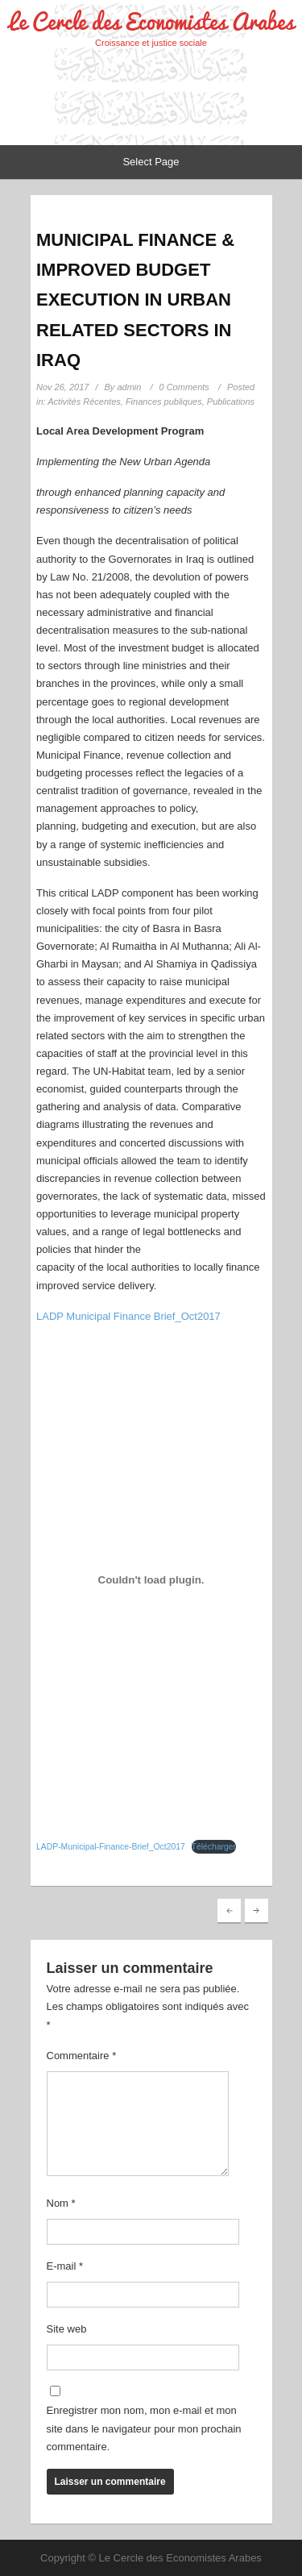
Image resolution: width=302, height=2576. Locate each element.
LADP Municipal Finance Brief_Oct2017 (128, 1316)
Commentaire (82, 2056)
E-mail (65, 2266)
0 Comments (184, 387)
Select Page (150, 162)
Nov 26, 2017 (62, 387)
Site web (67, 2329)
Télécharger (214, 1846)
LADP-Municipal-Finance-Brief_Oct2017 (110, 1846)
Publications (230, 401)
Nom (61, 2203)
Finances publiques (164, 401)
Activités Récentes (84, 401)
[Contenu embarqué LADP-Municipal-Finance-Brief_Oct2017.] (151, 1580)
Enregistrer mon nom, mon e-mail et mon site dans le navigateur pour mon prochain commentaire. (144, 2428)
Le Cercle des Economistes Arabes (151, 21)
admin (129, 387)
